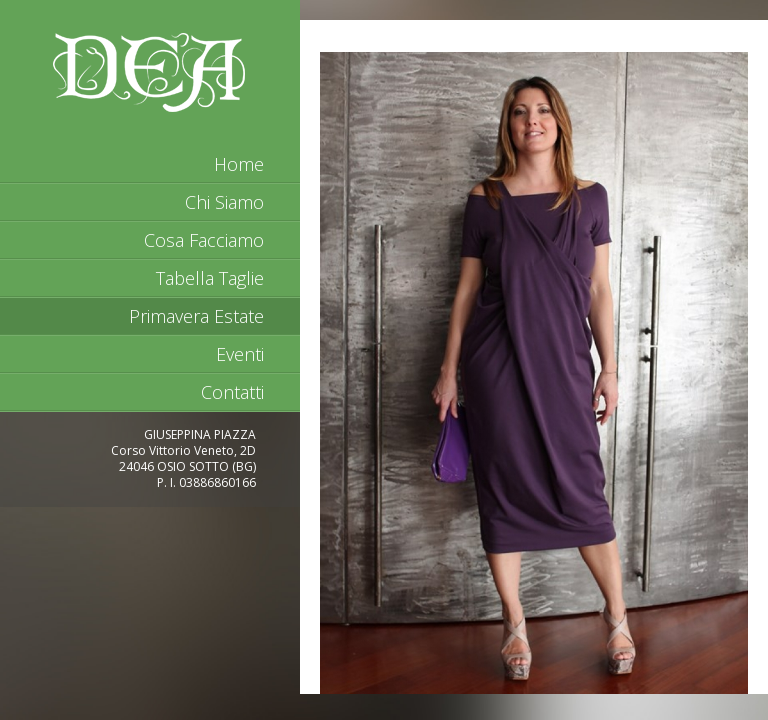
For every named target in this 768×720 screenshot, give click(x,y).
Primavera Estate (196, 316)
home (239, 164)
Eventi (240, 354)
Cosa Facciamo (204, 240)
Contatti (232, 392)
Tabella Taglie (210, 278)
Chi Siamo (224, 202)
